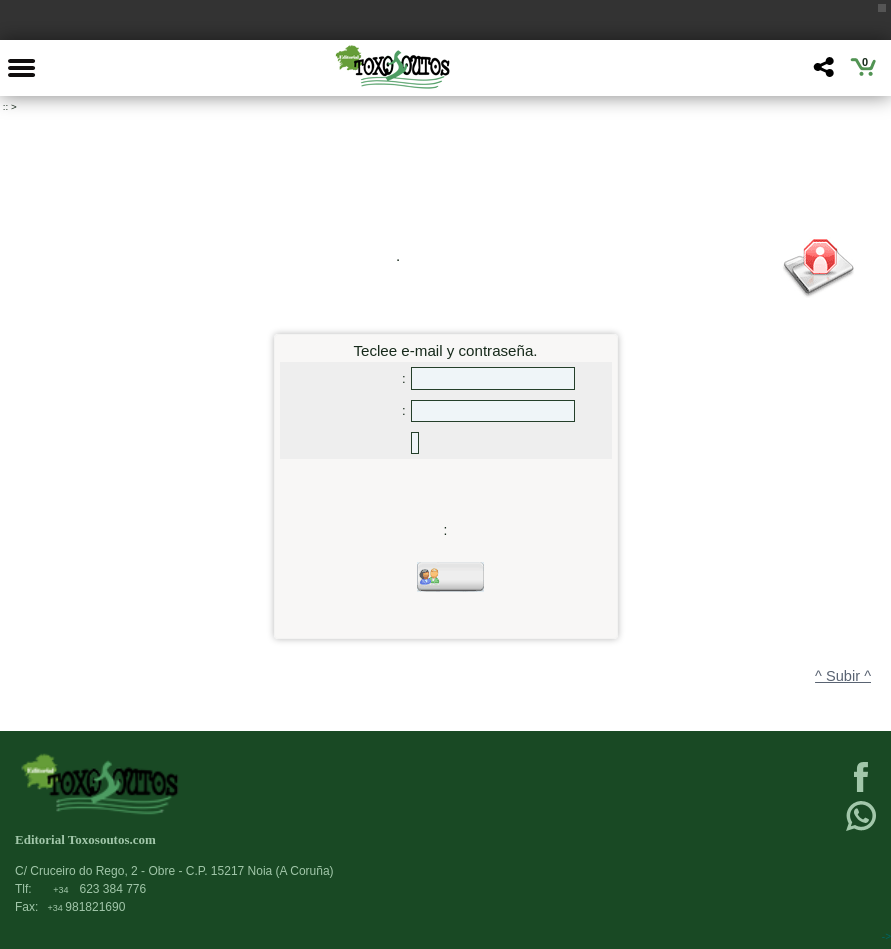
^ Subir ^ (843, 676)
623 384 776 (99, 889)
